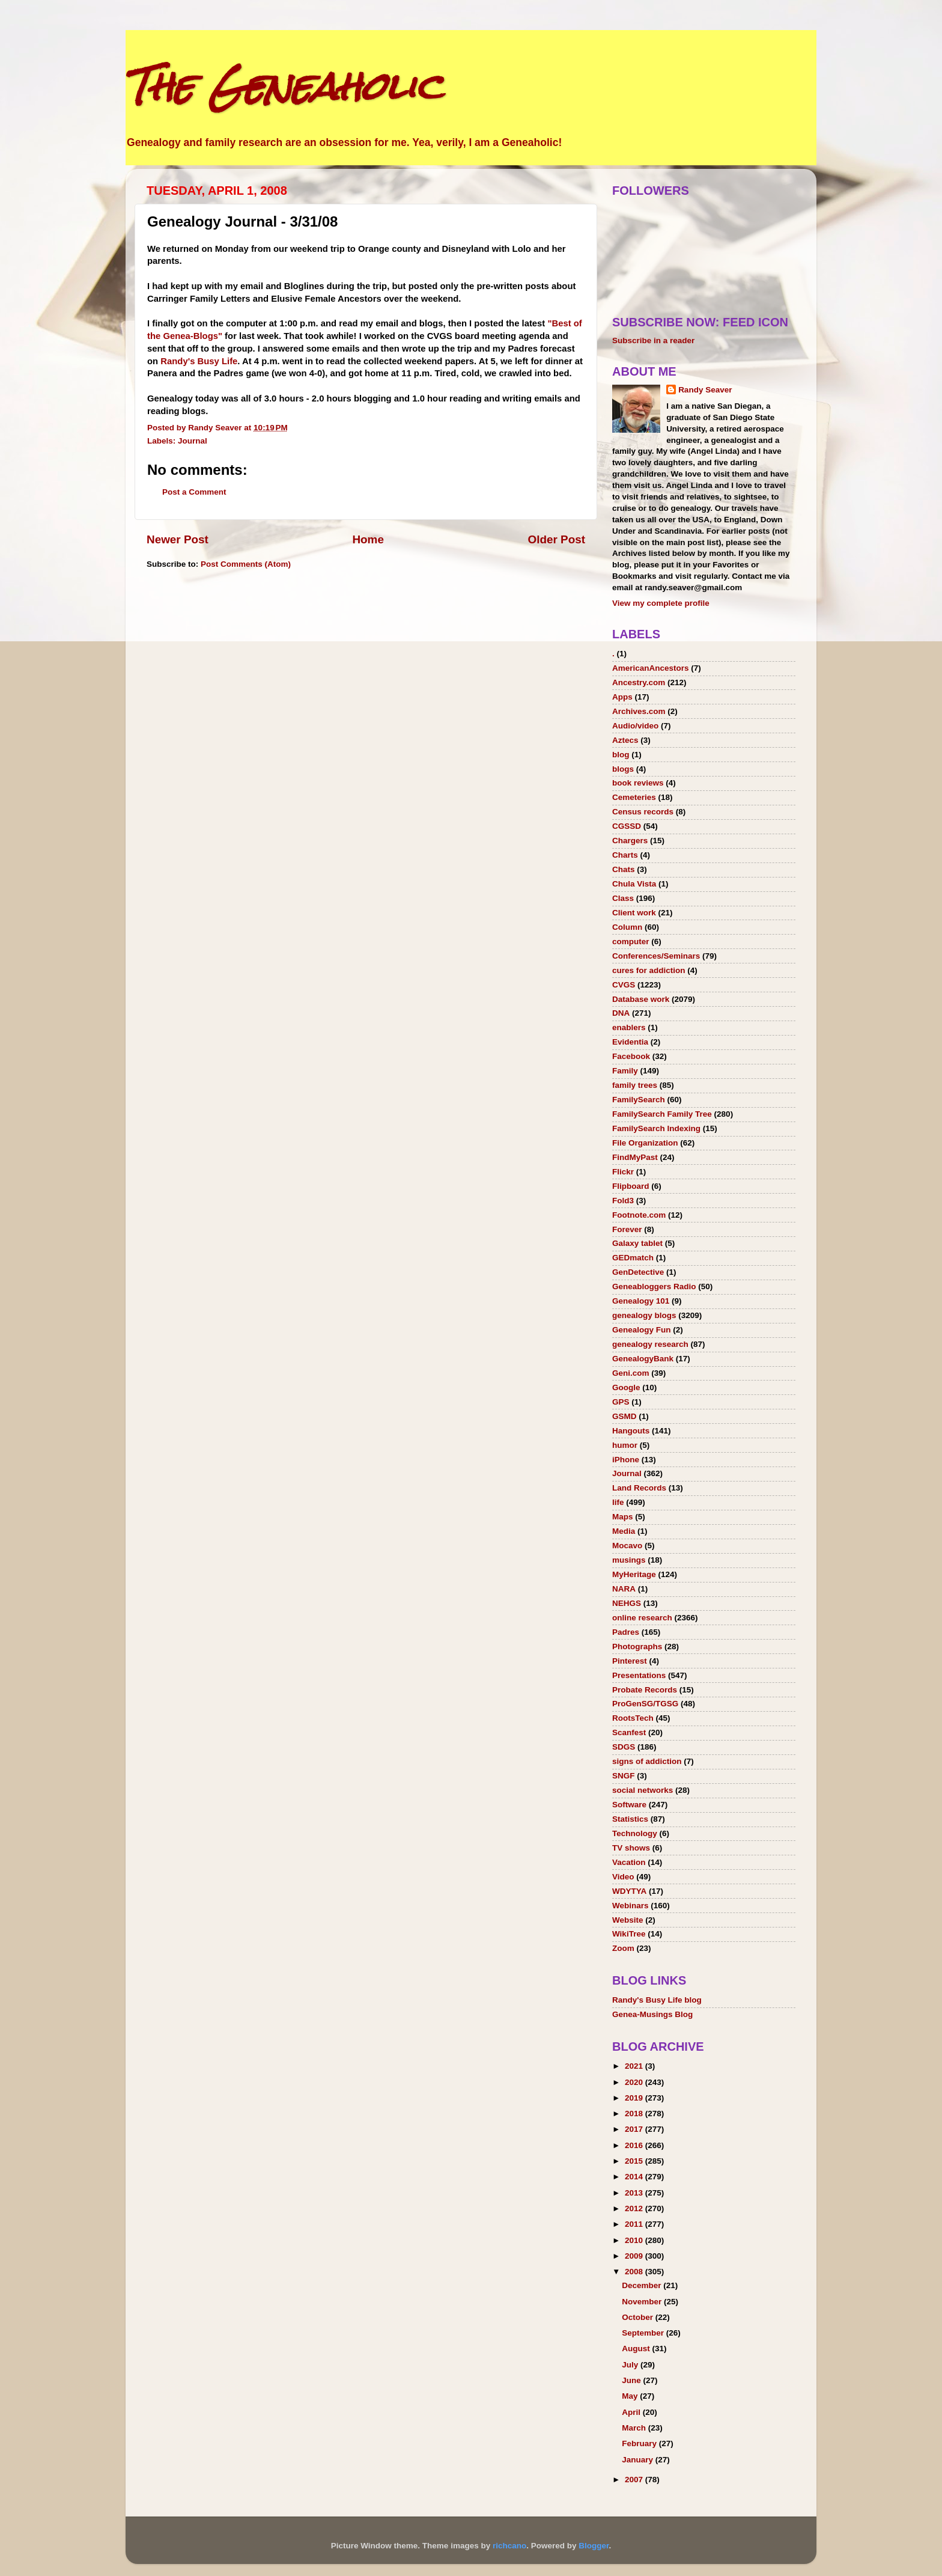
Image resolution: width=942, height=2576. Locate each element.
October (638, 2317)
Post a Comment (194, 491)
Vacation (629, 1862)
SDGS (623, 1746)
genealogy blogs (644, 1315)
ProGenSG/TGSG (645, 1703)
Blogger (594, 2545)
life (618, 1502)
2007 (635, 2479)
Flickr (623, 1171)
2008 (635, 2271)
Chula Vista (634, 883)
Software (629, 1804)
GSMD (624, 1416)
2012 (635, 2208)
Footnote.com (639, 1214)
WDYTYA (629, 1891)
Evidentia (630, 1041)
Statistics (630, 1819)
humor (624, 1445)
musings (629, 1559)
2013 (635, 2192)
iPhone (625, 1459)
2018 (635, 2113)
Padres (625, 1632)
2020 (635, 2082)
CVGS (623, 984)
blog (621, 754)
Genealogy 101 (640, 1300)
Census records (642, 811)
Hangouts (630, 1430)
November (643, 2301)
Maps (622, 1516)
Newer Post (177, 539)
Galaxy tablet (637, 1243)
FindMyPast (635, 1157)
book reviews (638, 782)
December (642, 2285)
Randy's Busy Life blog (657, 1999)
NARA (624, 1588)
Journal (192, 440)
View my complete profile (661, 603)
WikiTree (628, 1933)
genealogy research (650, 1344)
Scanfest (629, 1732)
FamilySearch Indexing (656, 1128)
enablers (629, 1027)
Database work (640, 999)
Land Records (639, 1487)
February (640, 2443)
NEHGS (626, 1603)
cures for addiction (648, 970)
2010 (635, 2240)
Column (627, 927)
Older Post (556, 539)
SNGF (623, 1775)
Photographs (637, 1646)
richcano (509, 2545)
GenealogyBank (642, 1358)
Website (627, 1919)
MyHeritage (634, 1574)
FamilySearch (638, 1099)
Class (623, 898)
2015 (635, 2160)
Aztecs (625, 740)
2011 (635, 2224)
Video (623, 1876)
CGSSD (626, 826)
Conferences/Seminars (656, 955)
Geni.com (630, 1373)
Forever (627, 1229)
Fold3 (623, 1200)
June (632, 2380)
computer (630, 941)
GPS (621, 1401)
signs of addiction (647, 1761)
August (637, 2348)
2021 (635, 2066)
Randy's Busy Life (198, 361)
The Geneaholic (284, 86)
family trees (634, 1085)
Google (626, 1387)
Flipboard (630, 1186)
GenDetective (638, 1272)
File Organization (645, 1142)
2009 (635, 2255)
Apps (622, 696)
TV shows (631, 1847)
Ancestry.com (638, 682)
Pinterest (629, 1660)
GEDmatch (633, 1257)
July (631, 2364)
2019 (635, 2097)
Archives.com (639, 711)
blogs (623, 769)
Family (625, 1070)
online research (642, 1617)
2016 (635, 2145)
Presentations (639, 1675)
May (631, 2396)
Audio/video (635, 725)
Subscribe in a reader (653, 340)
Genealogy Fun (641, 1329)
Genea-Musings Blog (652, 2014)
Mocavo (627, 1545)
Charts (625, 854)
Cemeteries (634, 797)
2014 (635, 2176)
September (644, 2332)
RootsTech (633, 1718)
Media (623, 1531)
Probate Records (644, 1689)
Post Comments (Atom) (246, 564)
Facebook (631, 1056)
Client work (634, 912)
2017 (635, 2129)
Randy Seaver (705, 389)
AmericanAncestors (650, 668)
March (635, 2427)
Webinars (630, 1905)
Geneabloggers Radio (654, 1286)
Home (367, 539)
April (632, 2412)
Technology (634, 1833)
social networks (642, 1790)
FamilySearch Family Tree (662, 1114)
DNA (621, 1013)
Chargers (630, 840)
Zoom (623, 1948)
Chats (623, 869)
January (638, 2459)
